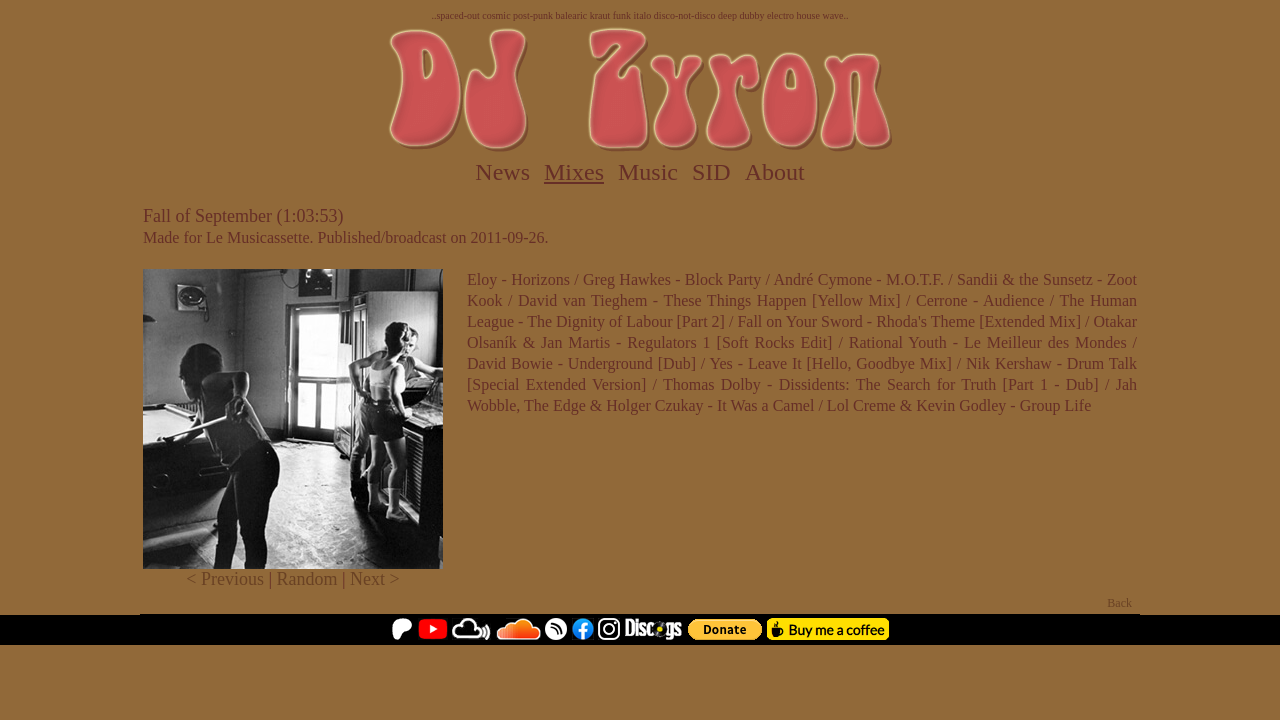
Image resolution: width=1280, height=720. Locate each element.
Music (648, 172)
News (502, 172)
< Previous (225, 579)
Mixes (574, 172)
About (775, 172)
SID (711, 172)
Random (307, 579)
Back (1119, 603)
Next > (375, 579)
